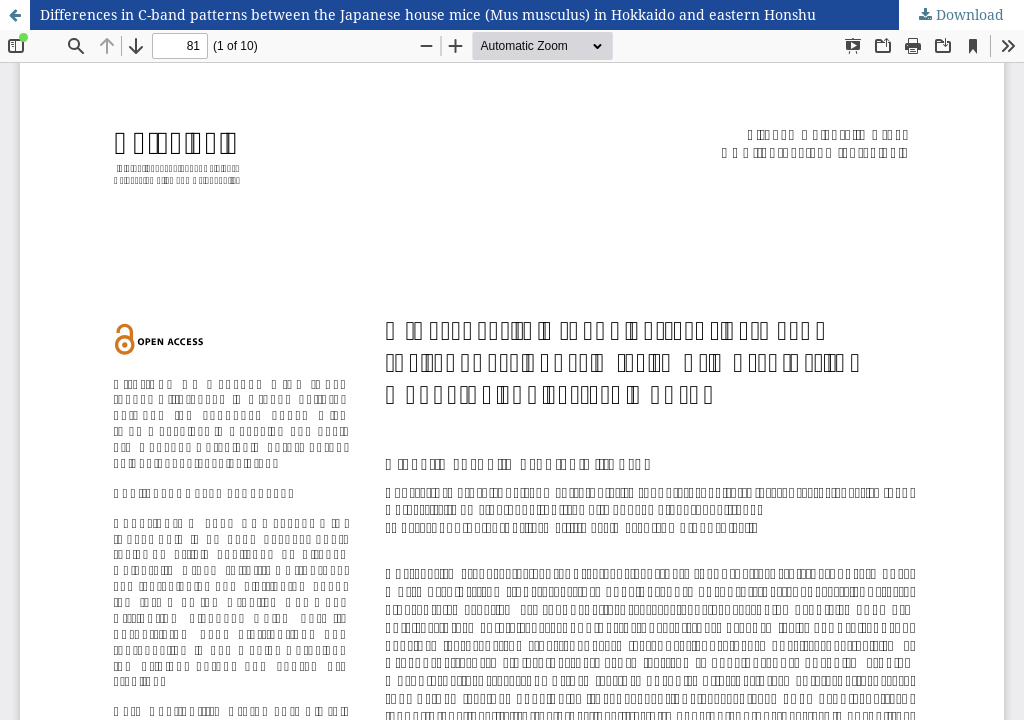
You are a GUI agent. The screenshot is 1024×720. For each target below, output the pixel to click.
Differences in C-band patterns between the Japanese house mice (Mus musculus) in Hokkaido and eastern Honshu (428, 14)
